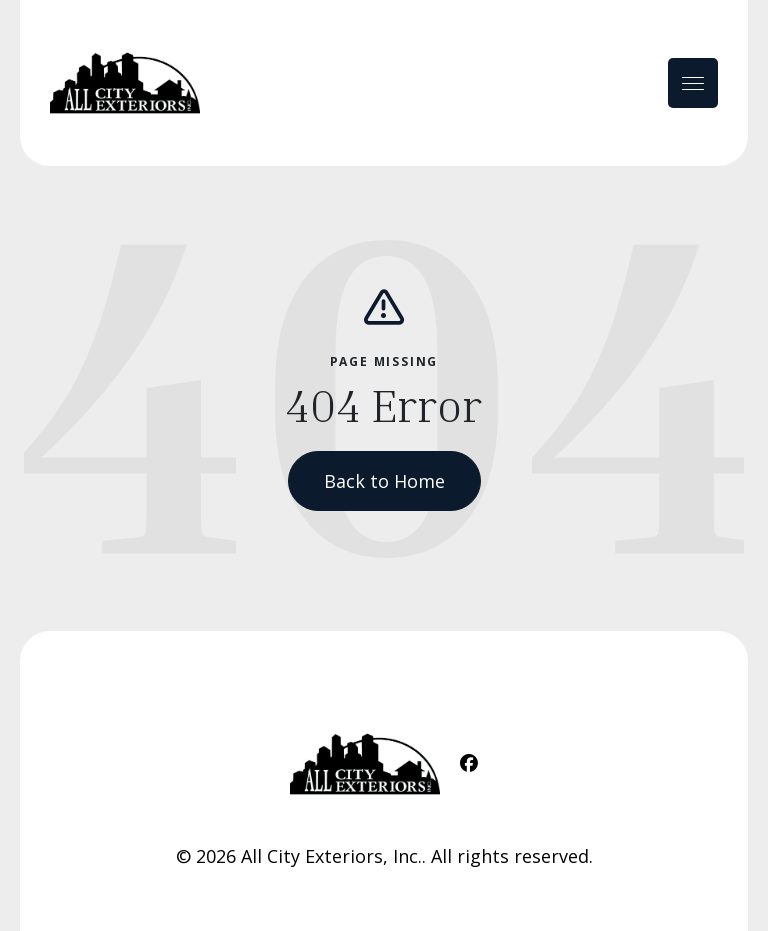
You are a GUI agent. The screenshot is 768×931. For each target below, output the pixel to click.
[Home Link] (125, 83)
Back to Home (384, 481)
